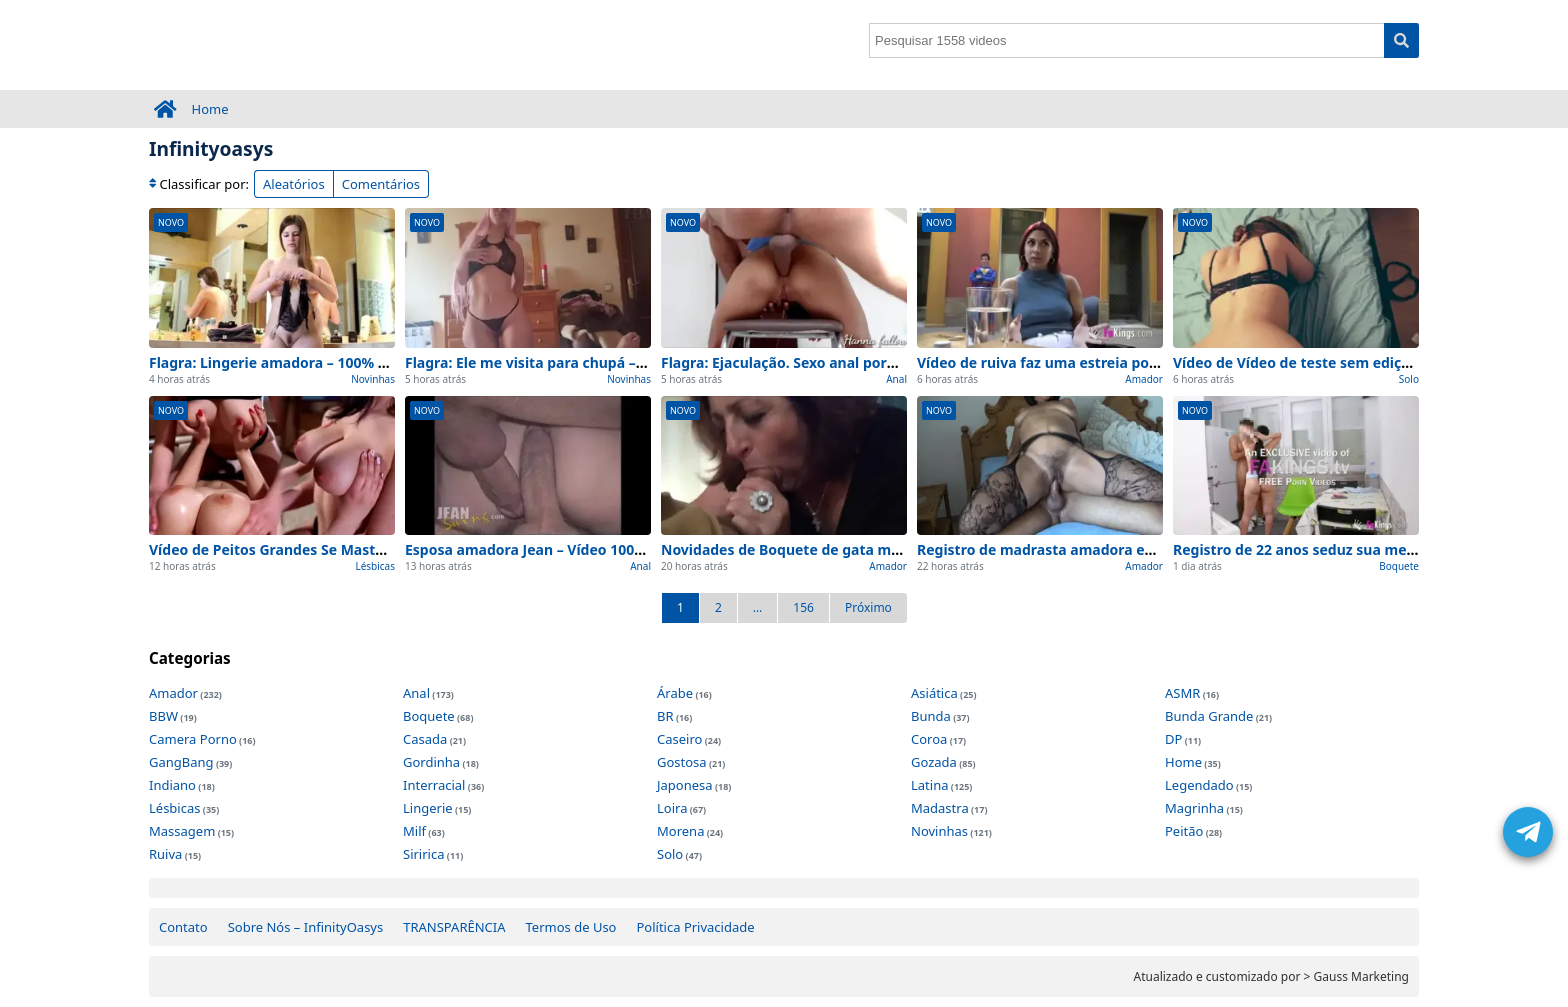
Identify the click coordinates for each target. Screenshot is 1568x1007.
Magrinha (1194, 808)
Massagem (182, 831)
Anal (896, 379)
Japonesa (685, 785)
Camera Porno (193, 739)
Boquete (1399, 566)
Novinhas (373, 379)
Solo (1409, 379)
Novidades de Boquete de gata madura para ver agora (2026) (872, 549)
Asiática (934, 693)
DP (1173, 739)
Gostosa (682, 762)
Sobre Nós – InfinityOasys (306, 927)
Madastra (940, 808)
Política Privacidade (695, 927)
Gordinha (431, 762)
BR (665, 716)
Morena (680, 831)
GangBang (181, 762)
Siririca (423, 854)
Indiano (172, 785)
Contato (183, 927)
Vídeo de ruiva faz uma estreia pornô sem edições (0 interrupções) (1147, 362)
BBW (163, 716)
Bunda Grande (1209, 716)
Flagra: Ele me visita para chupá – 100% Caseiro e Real (591, 362)
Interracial (434, 785)
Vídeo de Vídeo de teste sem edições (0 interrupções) (1356, 362)
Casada (425, 739)
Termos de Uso (571, 927)
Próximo (868, 607)
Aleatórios (294, 184)
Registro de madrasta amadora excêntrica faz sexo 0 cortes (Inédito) (1154, 549)
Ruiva (165, 854)
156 (803, 607)
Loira (672, 808)
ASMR (1182, 693)
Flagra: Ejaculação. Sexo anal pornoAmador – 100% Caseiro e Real (886, 362)
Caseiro (679, 739)
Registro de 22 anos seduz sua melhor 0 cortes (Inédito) (1365, 549)
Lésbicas (375, 566)
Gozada (934, 762)
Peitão (1184, 831)
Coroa (929, 739)
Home (210, 109)
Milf (414, 831)
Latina (929, 785)
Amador (1144, 379)
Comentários (381, 184)
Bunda (931, 716)
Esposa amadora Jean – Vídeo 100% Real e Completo (584, 549)
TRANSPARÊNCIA (454, 927)
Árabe (675, 693)
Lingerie (428, 808)
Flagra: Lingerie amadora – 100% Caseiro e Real (312, 362)
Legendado (1199, 785)
